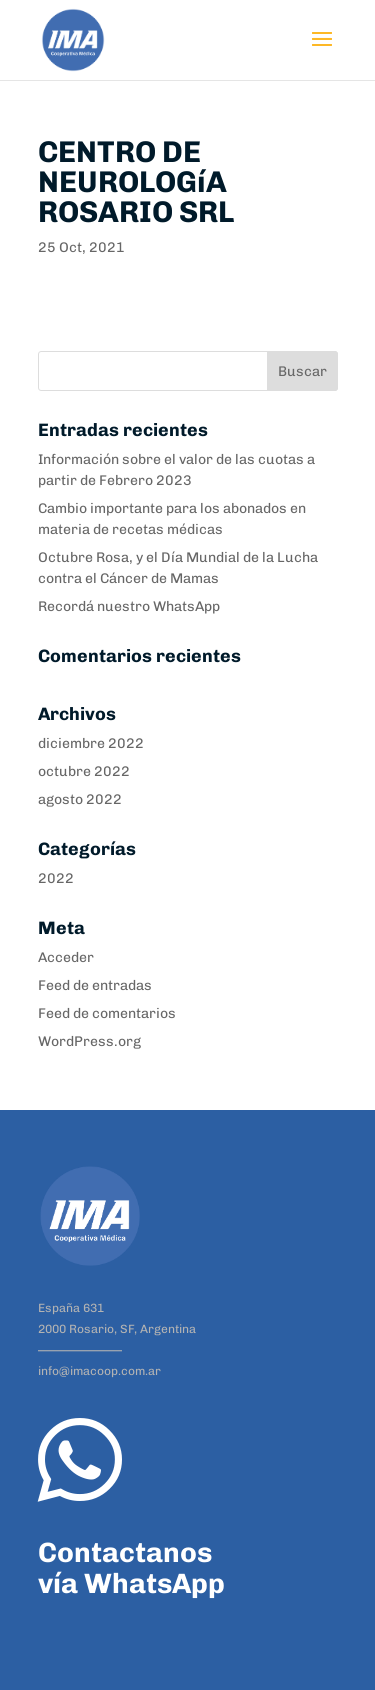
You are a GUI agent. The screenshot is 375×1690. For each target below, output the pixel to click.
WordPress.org (89, 1041)
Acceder (66, 957)
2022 (56, 878)
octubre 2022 (84, 771)
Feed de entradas (95, 985)
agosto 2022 (80, 799)
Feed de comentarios (107, 1013)
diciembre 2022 (91, 743)
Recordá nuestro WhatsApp (129, 606)
